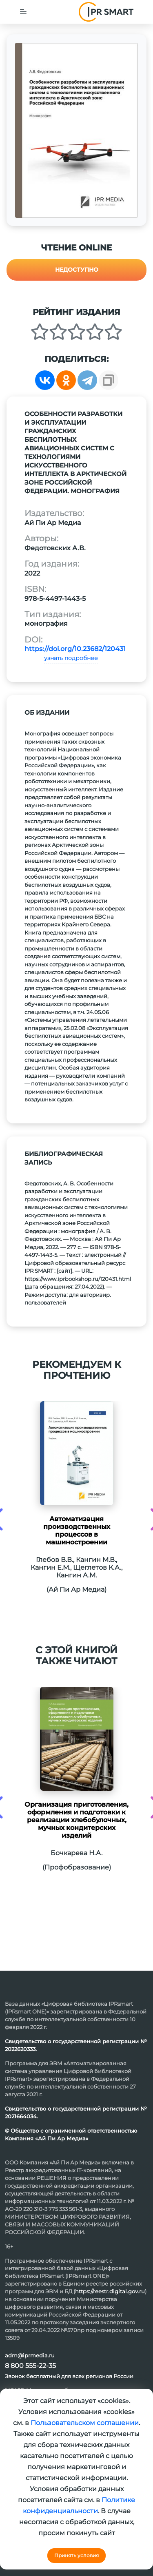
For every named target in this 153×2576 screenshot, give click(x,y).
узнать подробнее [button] (71, 658)
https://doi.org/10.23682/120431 (75, 649)
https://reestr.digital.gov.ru (110, 2291)
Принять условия (76, 2555)
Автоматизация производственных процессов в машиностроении (76, 1530)
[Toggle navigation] (23, 12)
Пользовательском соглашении (85, 2423)
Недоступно (76, 269)
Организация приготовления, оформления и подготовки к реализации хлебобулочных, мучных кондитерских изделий (76, 1820)
